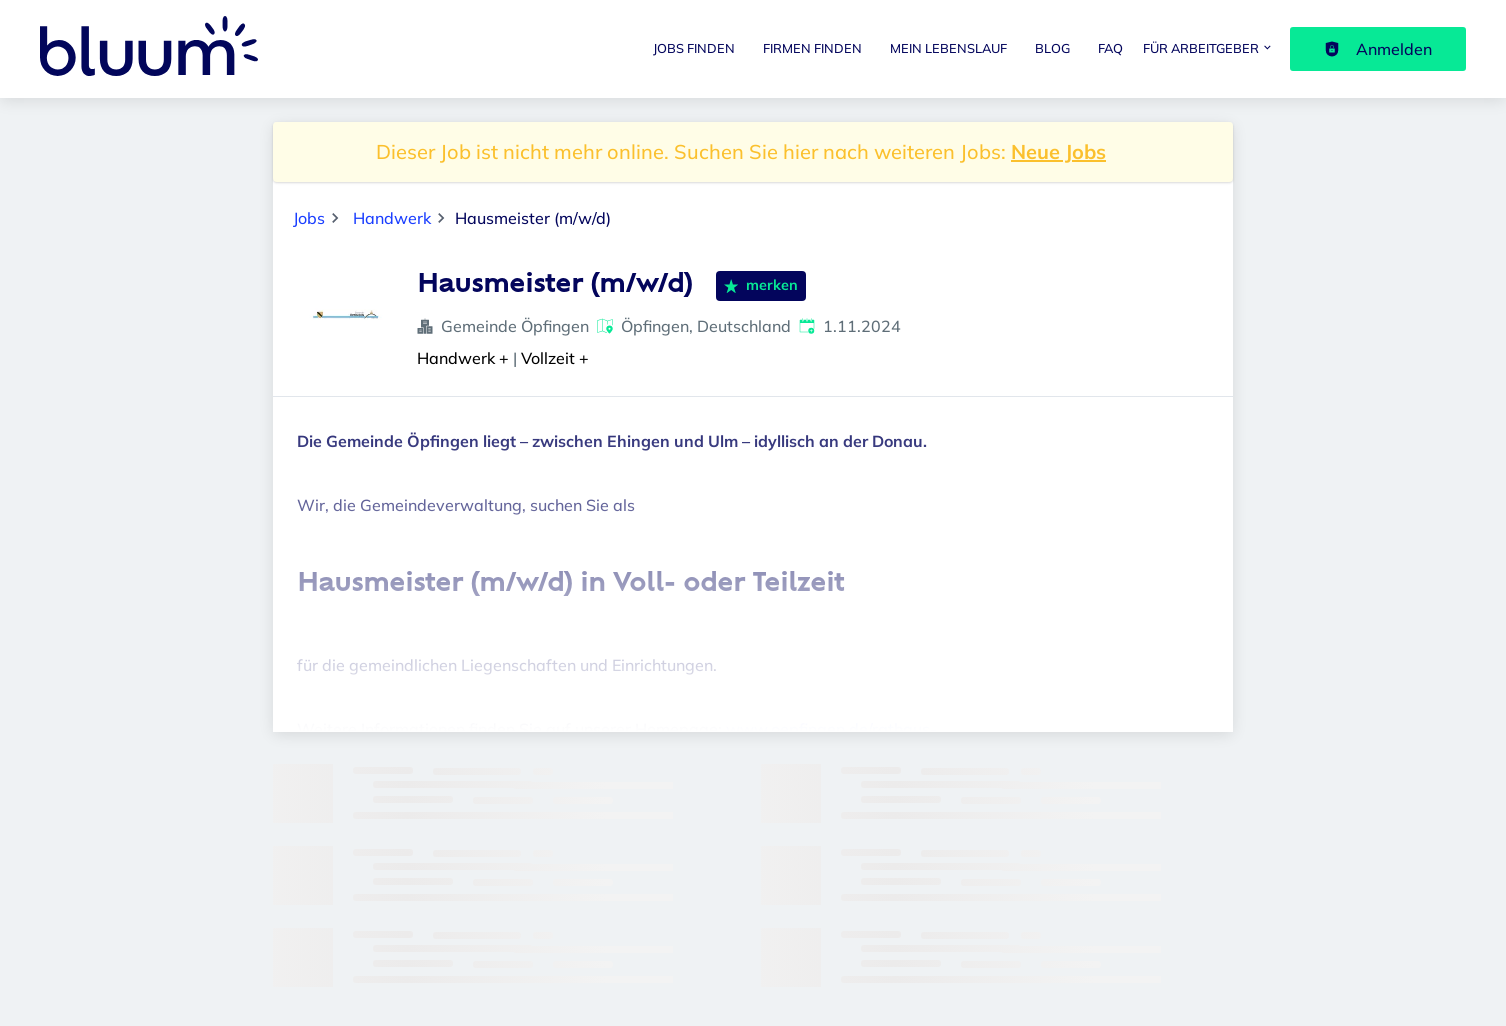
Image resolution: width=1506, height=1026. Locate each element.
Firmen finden (812, 48)
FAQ (1110, 48)
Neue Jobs (1058, 151)
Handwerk (392, 218)
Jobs (309, 218)
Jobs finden (694, 48)
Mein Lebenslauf (948, 48)
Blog (1052, 48)
